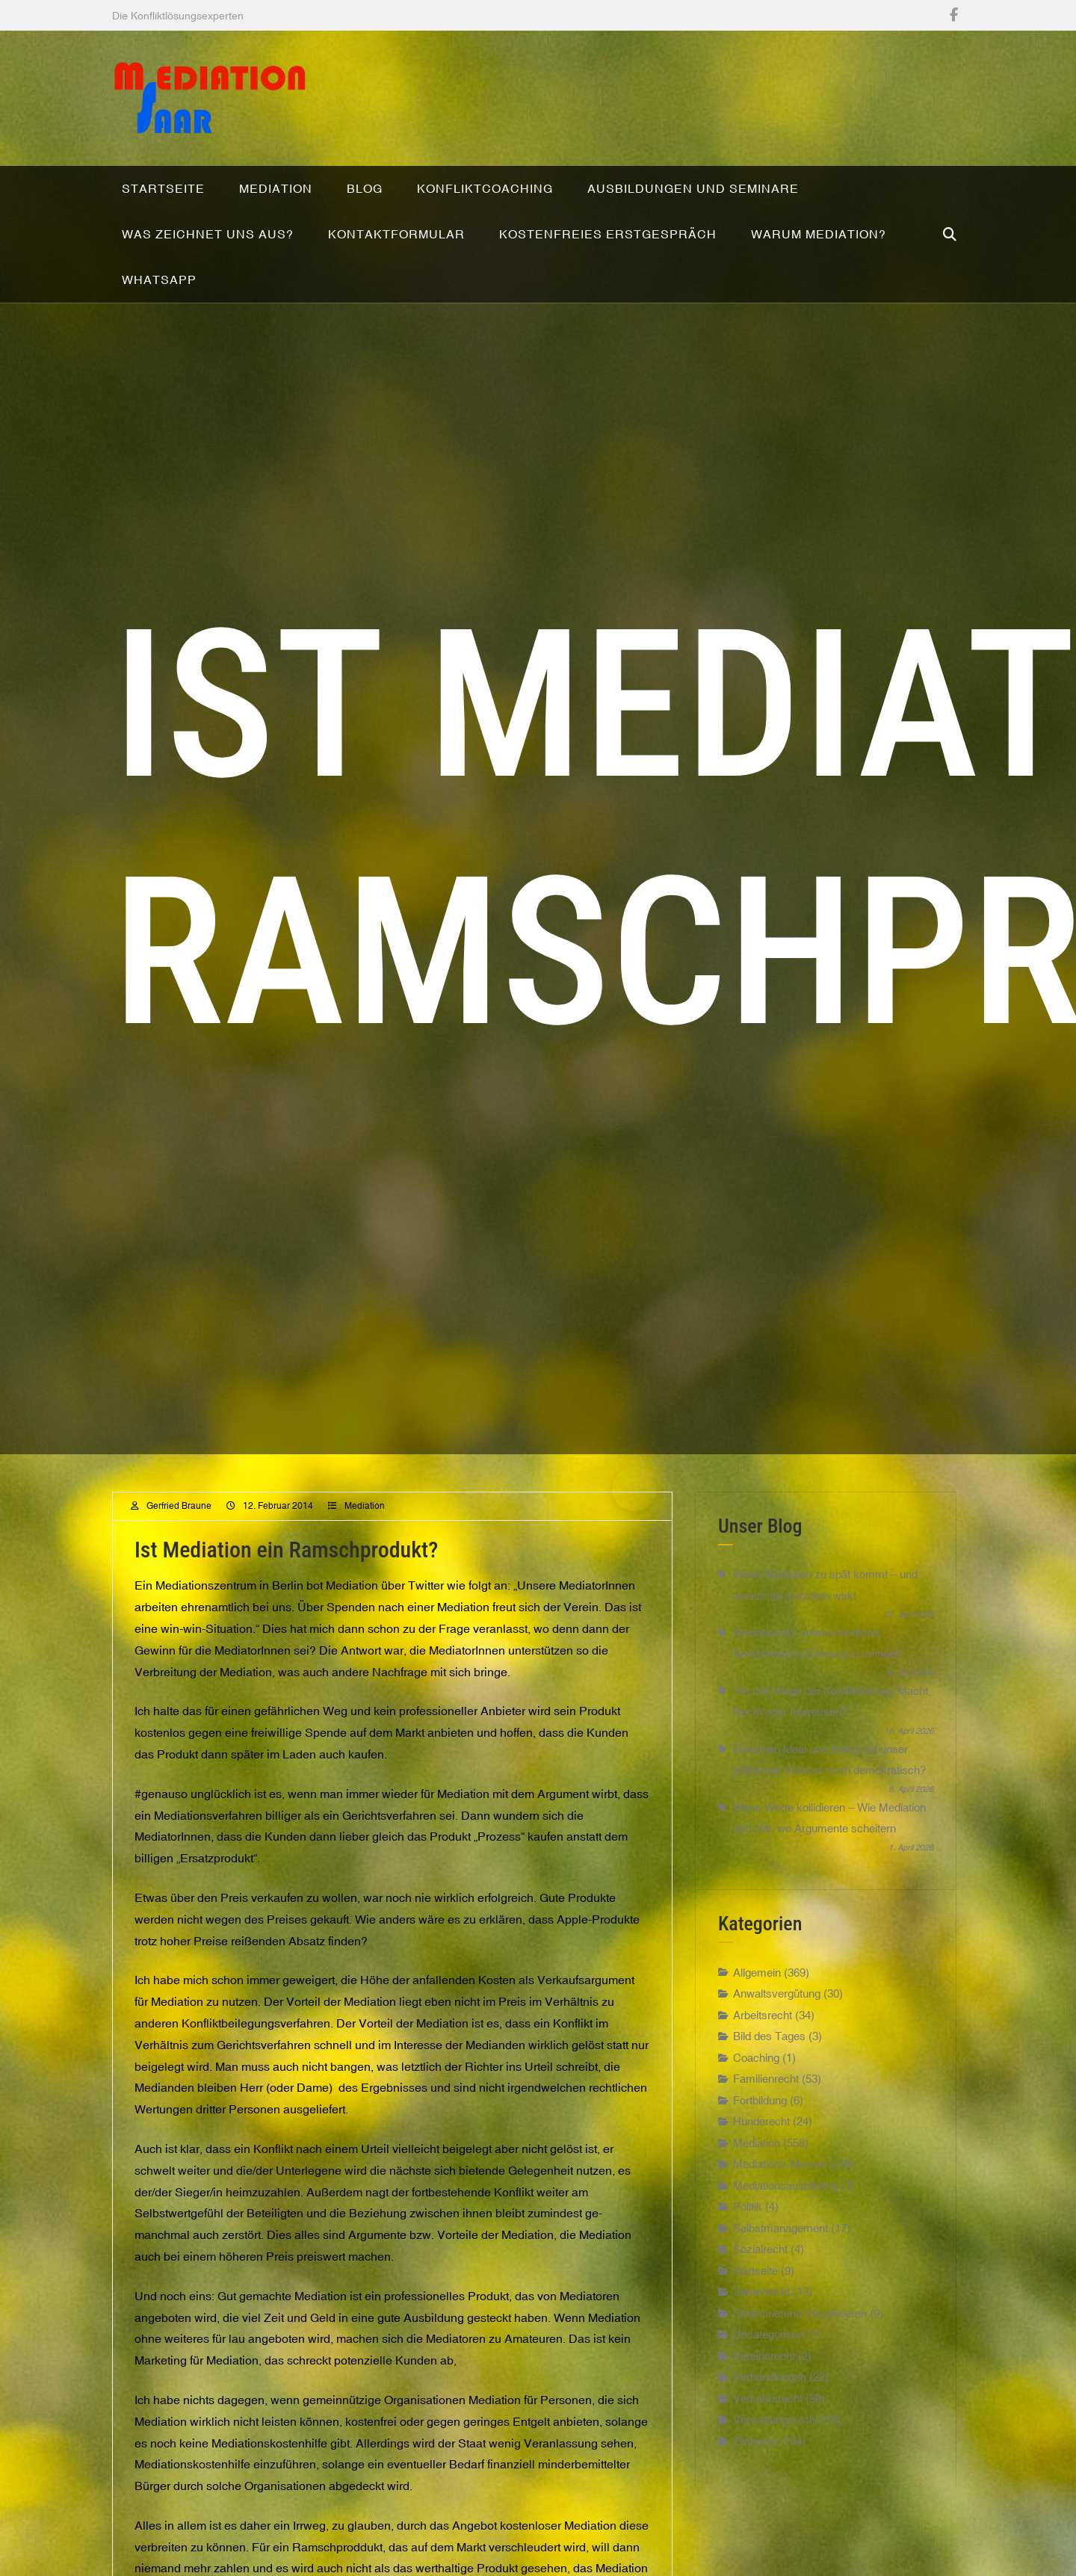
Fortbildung (760, 2126)
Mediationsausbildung (785, 2211)
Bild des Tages (769, 2063)
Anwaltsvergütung (776, 2020)
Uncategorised (768, 2361)
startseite (755, 2297)
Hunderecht (761, 2148)
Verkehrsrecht (768, 2424)
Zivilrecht (755, 2467)
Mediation (364, 1532)
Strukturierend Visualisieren (800, 2339)
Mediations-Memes (780, 2190)
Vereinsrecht (764, 2382)
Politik (747, 2233)
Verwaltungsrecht (775, 2446)
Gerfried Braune (178, 1532)
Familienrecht (766, 2105)
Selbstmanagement (780, 2254)
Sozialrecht (760, 2276)
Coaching (756, 2084)
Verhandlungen (769, 2403)
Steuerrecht (761, 2318)
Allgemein (757, 1998)
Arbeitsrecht (762, 2041)
